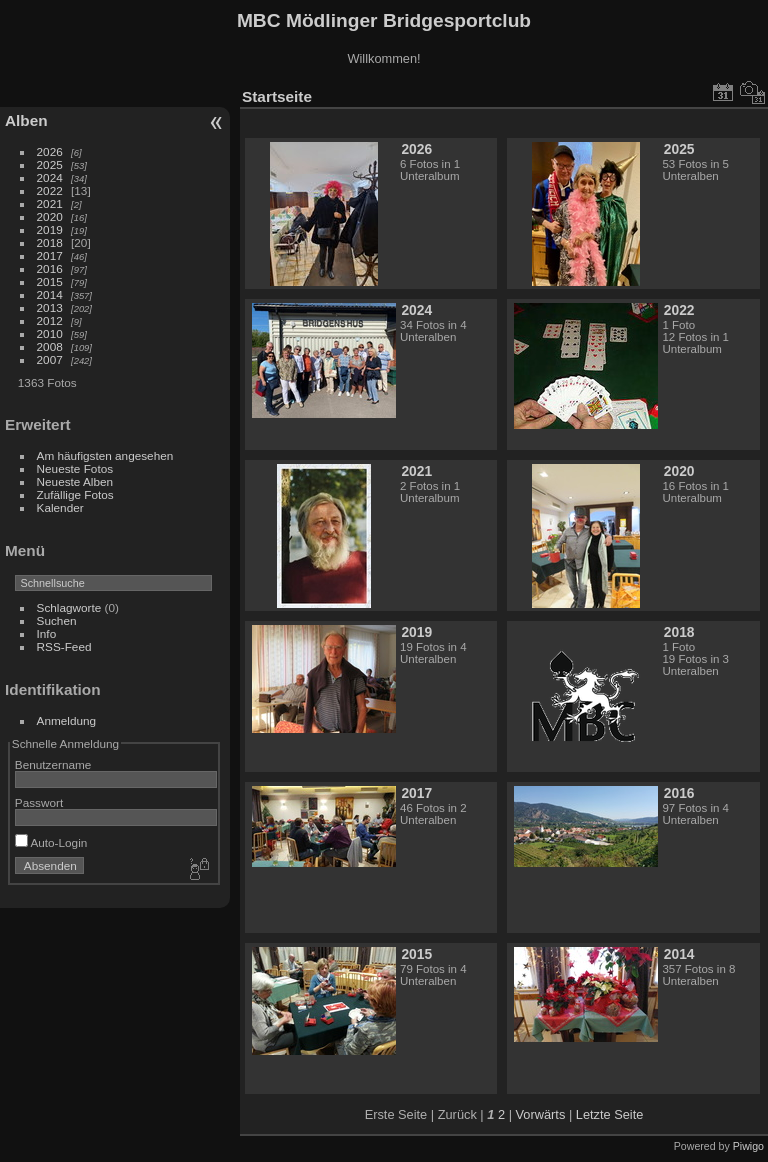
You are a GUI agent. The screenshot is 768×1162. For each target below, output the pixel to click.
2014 (50, 294)
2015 (50, 281)
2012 (50, 320)
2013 (50, 307)
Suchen (57, 620)
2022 (50, 190)
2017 (50, 255)
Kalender (60, 507)
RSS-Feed (64, 646)
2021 (50, 203)
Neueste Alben (75, 481)
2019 (50, 229)
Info (47, 633)
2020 (50, 216)
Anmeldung (67, 720)
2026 (50, 151)
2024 (50, 177)
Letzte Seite (610, 1114)
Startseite (277, 96)
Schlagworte (69, 607)
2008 (50, 346)
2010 (50, 333)
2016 (50, 268)
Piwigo (748, 1146)
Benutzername (53, 764)
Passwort (39, 802)
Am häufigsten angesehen (105, 455)
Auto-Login (51, 842)
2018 (50, 242)
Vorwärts (541, 1114)
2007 (50, 359)
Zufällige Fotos (75, 494)
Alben (26, 120)
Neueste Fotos (75, 468)
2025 (50, 164)
